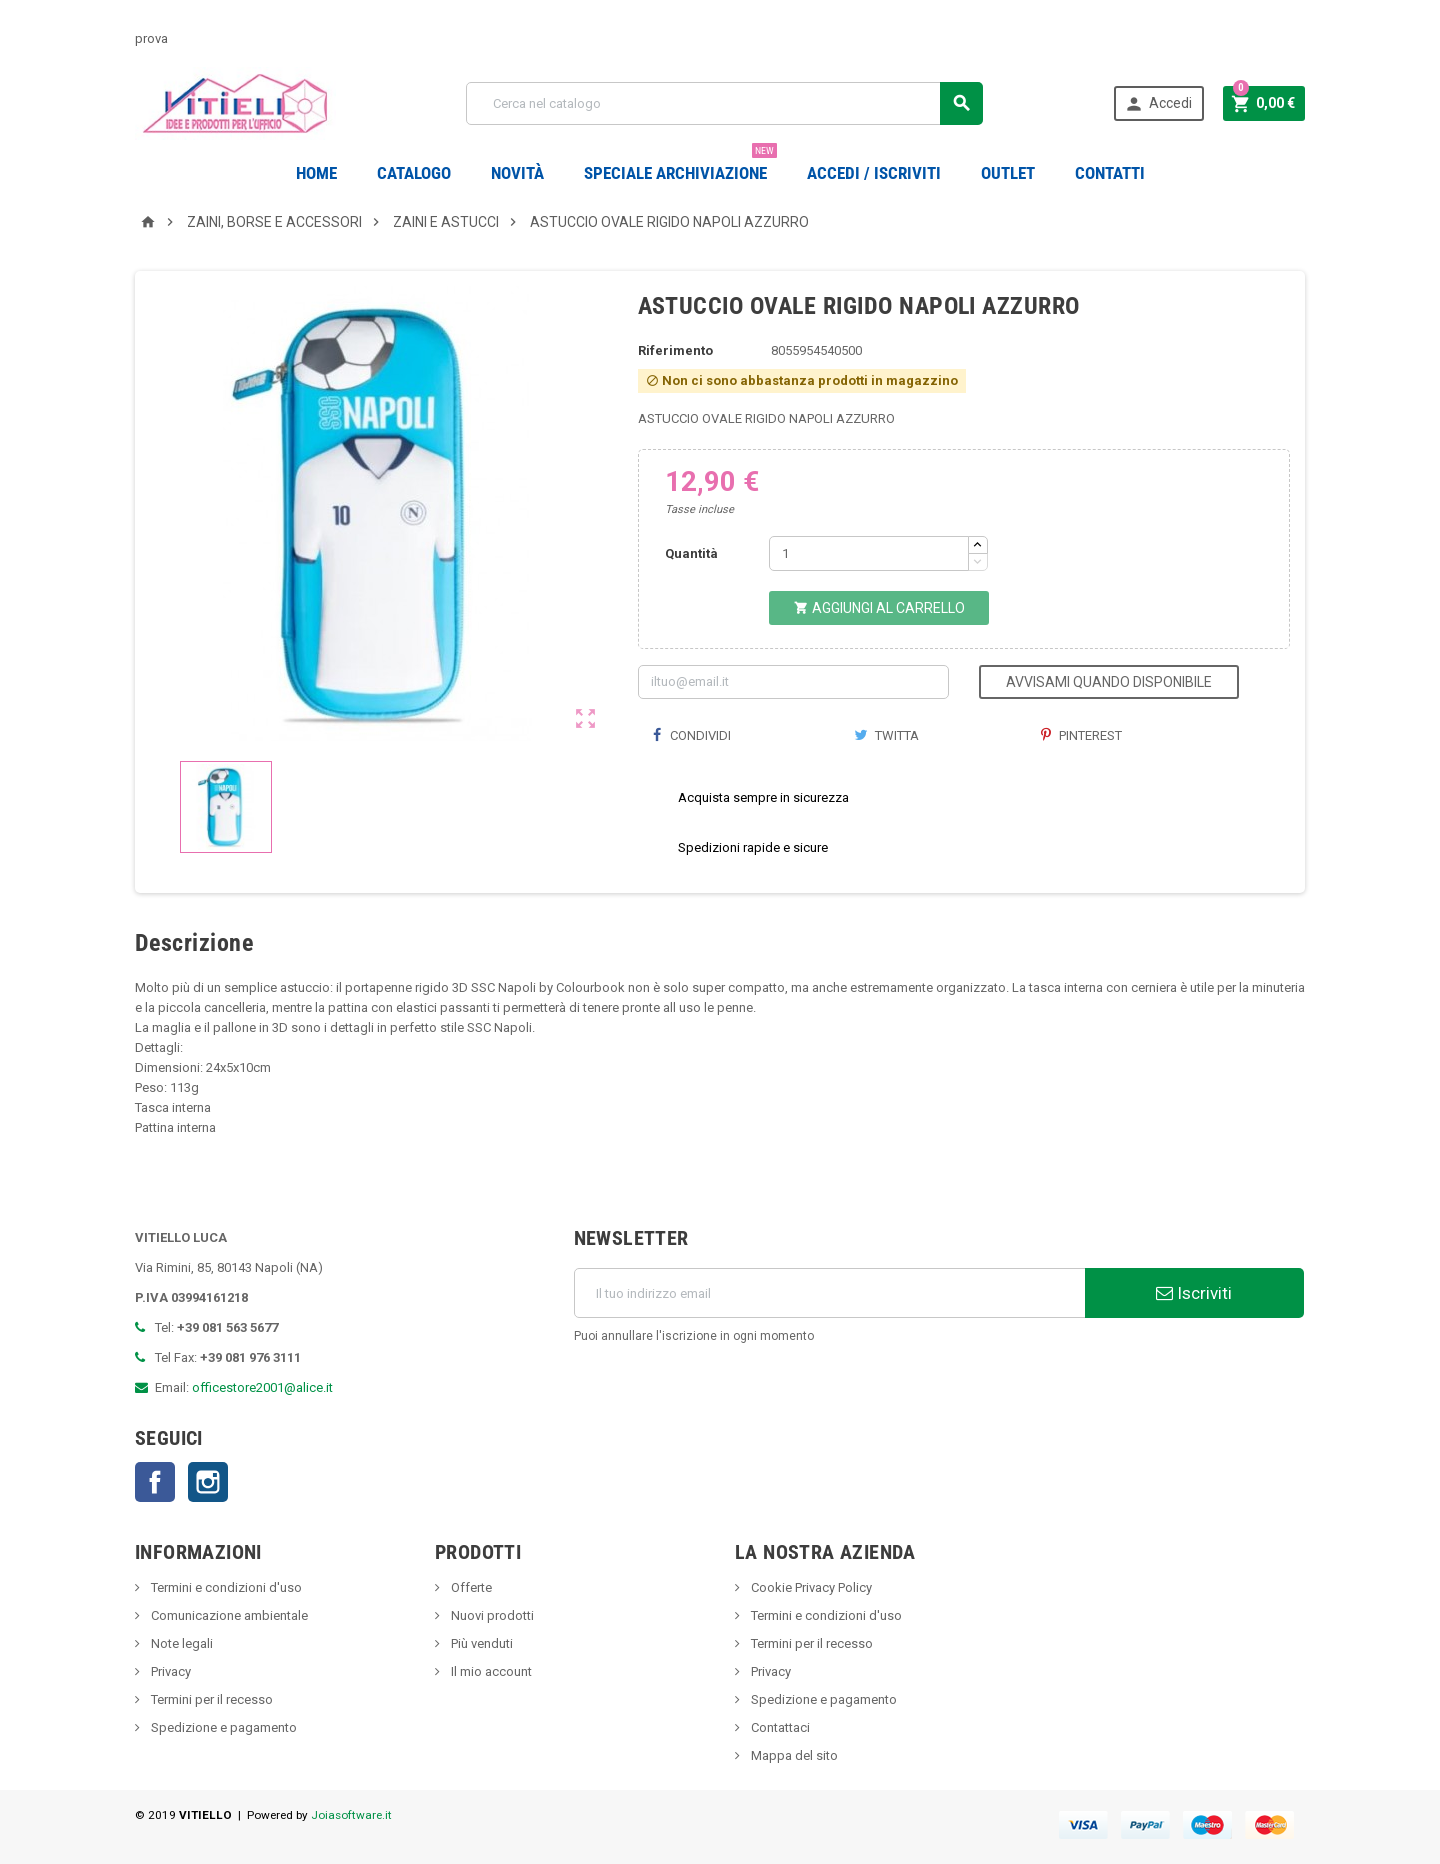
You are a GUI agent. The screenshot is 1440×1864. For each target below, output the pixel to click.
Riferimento (675, 350)
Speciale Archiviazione (680, 165)
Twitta (886, 735)
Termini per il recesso (210, 1699)
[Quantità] (869, 553)
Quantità (691, 553)
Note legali (180, 1643)
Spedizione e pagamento (222, 1727)
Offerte (470, 1587)
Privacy (169, 1671)
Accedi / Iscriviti (874, 173)
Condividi (692, 735)
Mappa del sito (793, 1755)
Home (316, 173)
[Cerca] (724, 103)
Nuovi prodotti (491, 1615)
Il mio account (490, 1671)
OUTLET (1008, 173)
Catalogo (414, 173)
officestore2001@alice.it (262, 1387)
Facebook (155, 1482)
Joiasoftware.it (351, 1815)
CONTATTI (1110, 173)
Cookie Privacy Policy (810, 1587)
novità (517, 173)
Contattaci (779, 1727)
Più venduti (480, 1643)
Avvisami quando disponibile (1109, 682)
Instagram (208, 1482)
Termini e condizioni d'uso (225, 1587)
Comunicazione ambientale (228, 1615)
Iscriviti (1194, 1293)
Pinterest (1081, 735)
